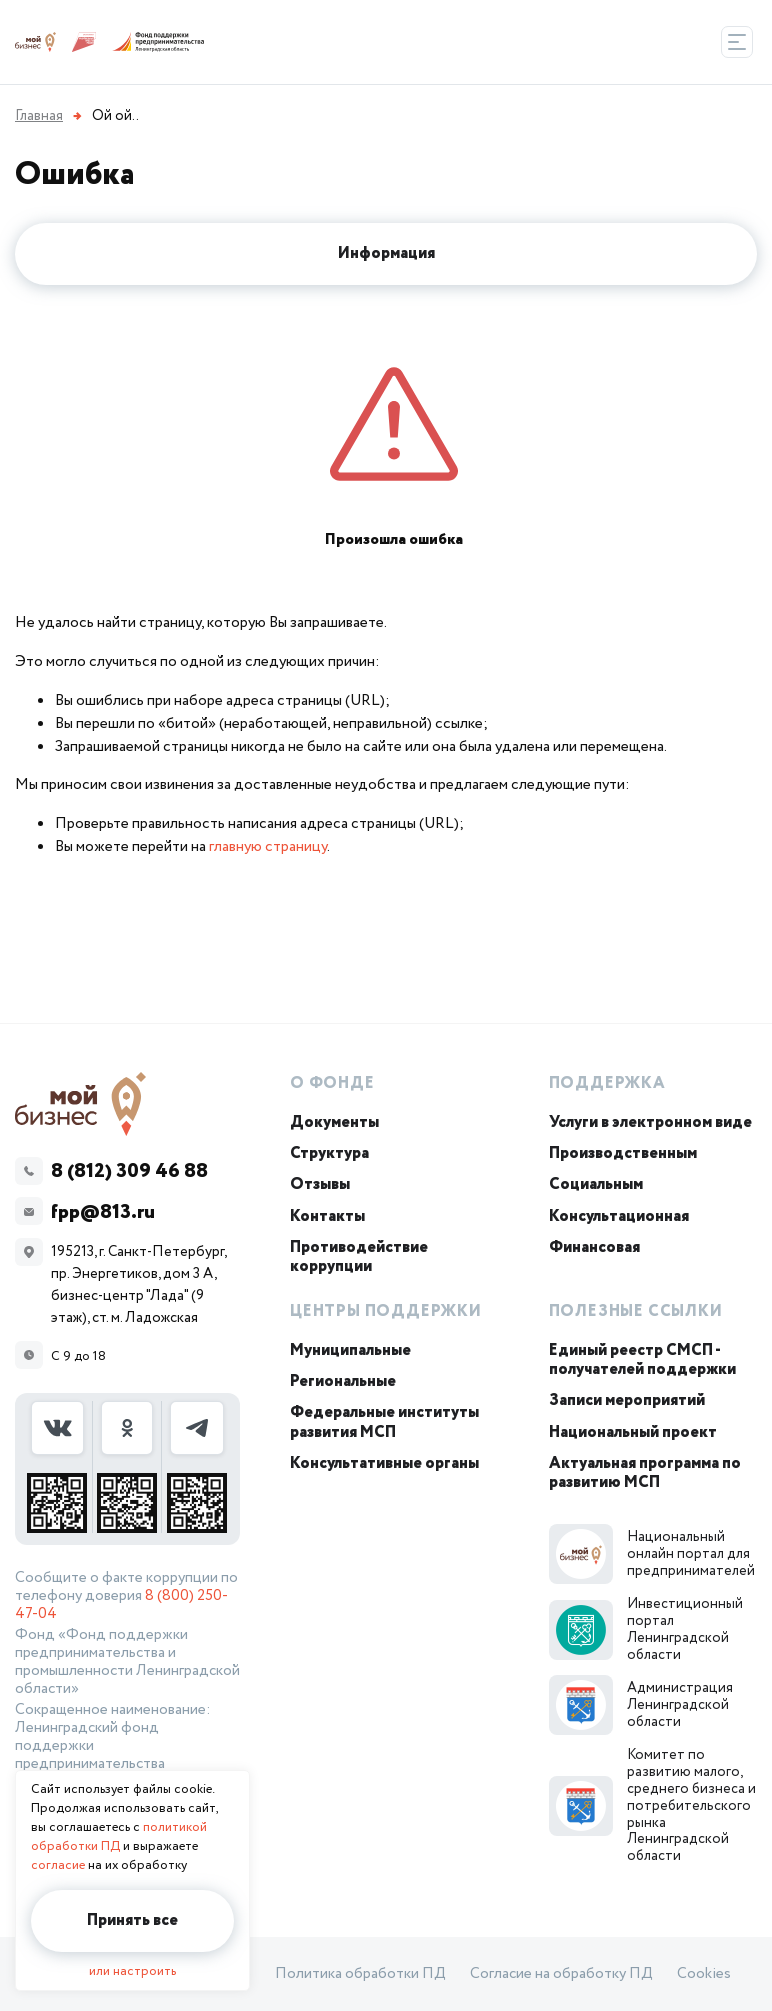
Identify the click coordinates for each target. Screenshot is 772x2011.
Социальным (596, 1184)
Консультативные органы (384, 1463)
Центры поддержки (386, 1311)
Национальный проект (633, 1432)
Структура (329, 1153)
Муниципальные (350, 1350)
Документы (334, 1122)
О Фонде (332, 1083)
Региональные (343, 1381)
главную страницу (268, 846)
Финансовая (594, 1247)
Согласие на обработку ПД (561, 1974)
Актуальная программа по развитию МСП (645, 1473)
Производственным (623, 1153)
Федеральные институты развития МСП (384, 1422)
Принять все (132, 1920)
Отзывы (320, 1184)
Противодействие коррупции (359, 1257)
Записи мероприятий (627, 1400)
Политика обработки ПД (360, 1974)
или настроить (132, 1971)
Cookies (704, 1974)
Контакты (327, 1216)
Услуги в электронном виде (650, 1122)
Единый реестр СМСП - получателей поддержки (642, 1360)
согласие (58, 1865)
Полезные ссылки (636, 1311)
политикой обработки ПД (119, 1837)
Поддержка (607, 1083)
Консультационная (619, 1216)
